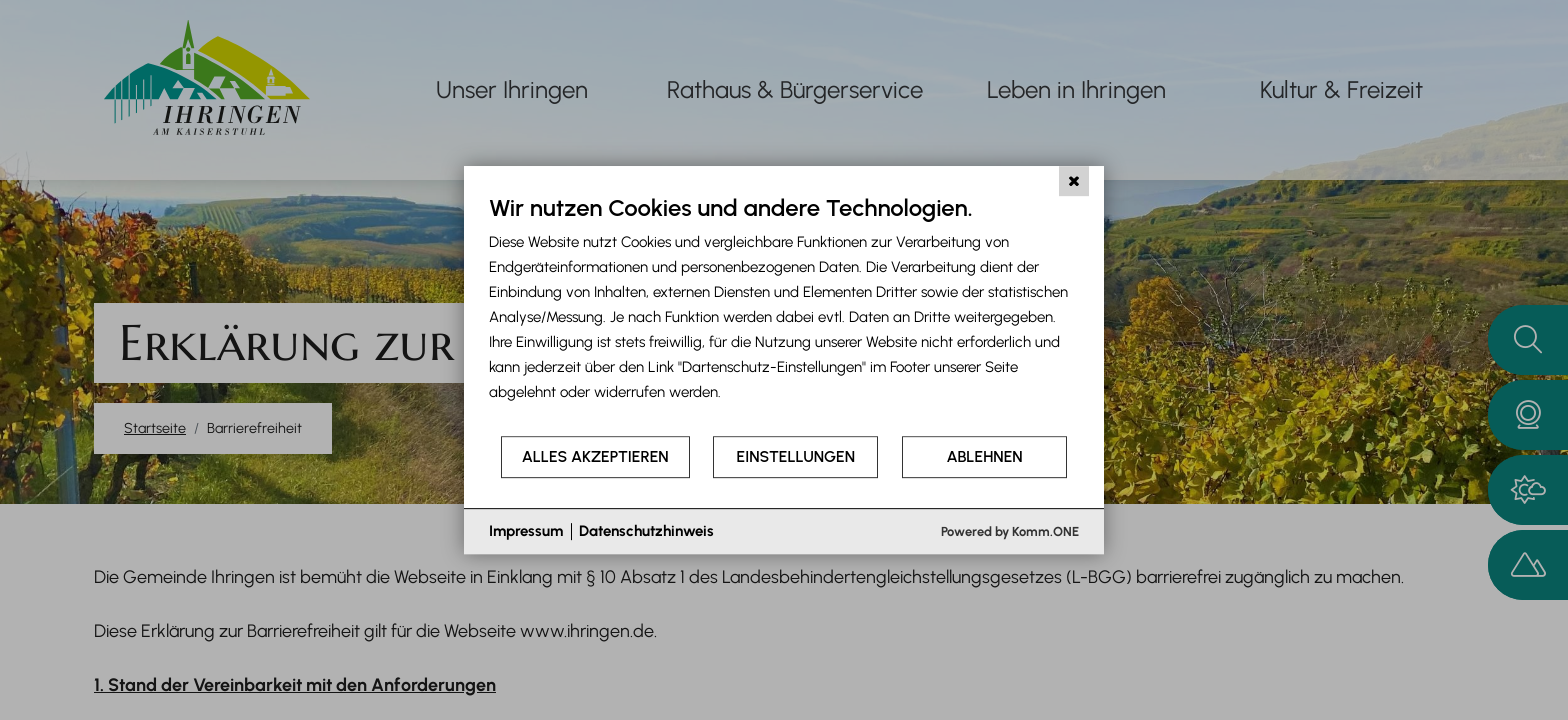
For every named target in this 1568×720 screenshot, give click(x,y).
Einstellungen (796, 456)
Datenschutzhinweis (646, 531)
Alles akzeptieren (595, 456)
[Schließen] (1074, 181)
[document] (784, 313)
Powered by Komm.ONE (1010, 531)
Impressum (526, 531)
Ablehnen (985, 456)
